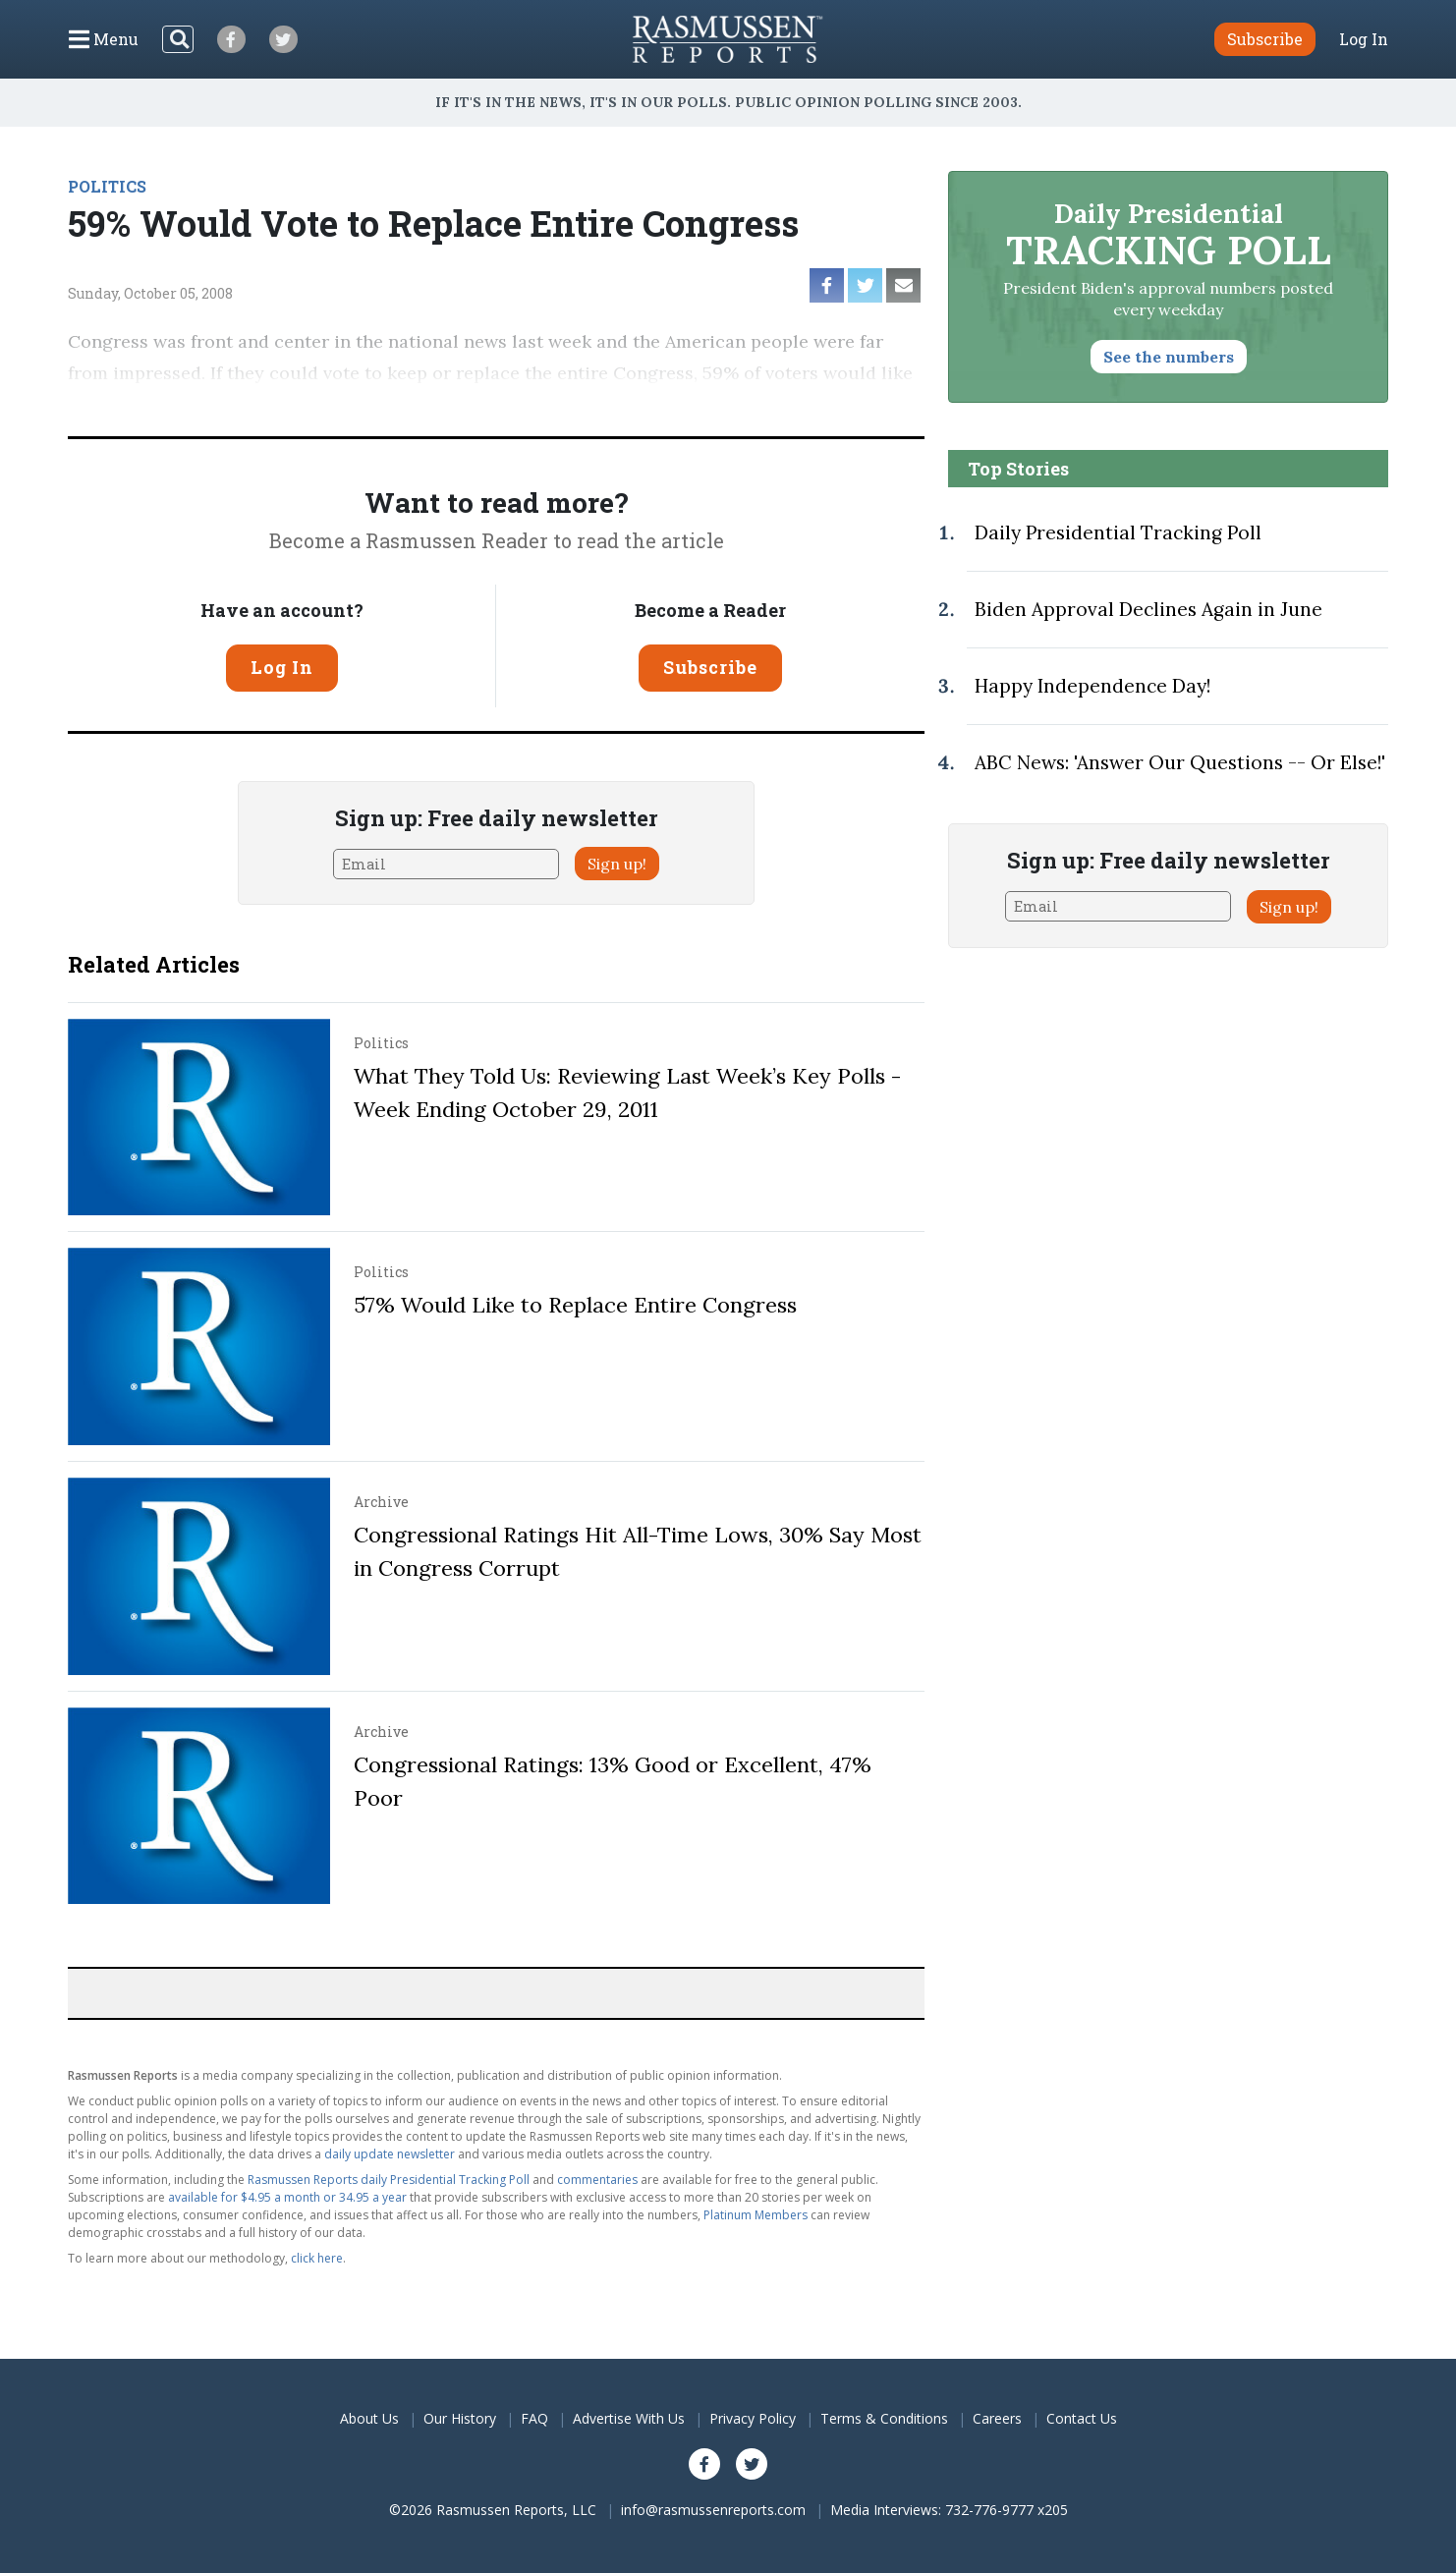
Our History (459, 2418)
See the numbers (1168, 356)
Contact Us (1081, 2418)
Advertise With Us (629, 2418)
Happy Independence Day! (1092, 686)
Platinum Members (755, 2215)
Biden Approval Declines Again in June (1148, 609)
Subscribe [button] (1265, 38)
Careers (997, 2418)
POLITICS (107, 186)
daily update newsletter (389, 2154)
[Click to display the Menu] (103, 39)
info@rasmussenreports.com (713, 2509)
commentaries (597, 2179)
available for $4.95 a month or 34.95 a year (287, 2197)
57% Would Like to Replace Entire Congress (575, 1304)
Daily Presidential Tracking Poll (1118, 532)
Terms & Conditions (884, 2418)
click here (317, 2258)
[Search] (178, 39)
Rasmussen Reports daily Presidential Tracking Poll (389, 2179)
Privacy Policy (752, 2418)
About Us (369, 2418)
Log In (1363, 39)
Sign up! (617, 863)
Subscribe (710, 667)
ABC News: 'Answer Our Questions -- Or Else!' (1180, 762)
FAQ (534, 2418)
